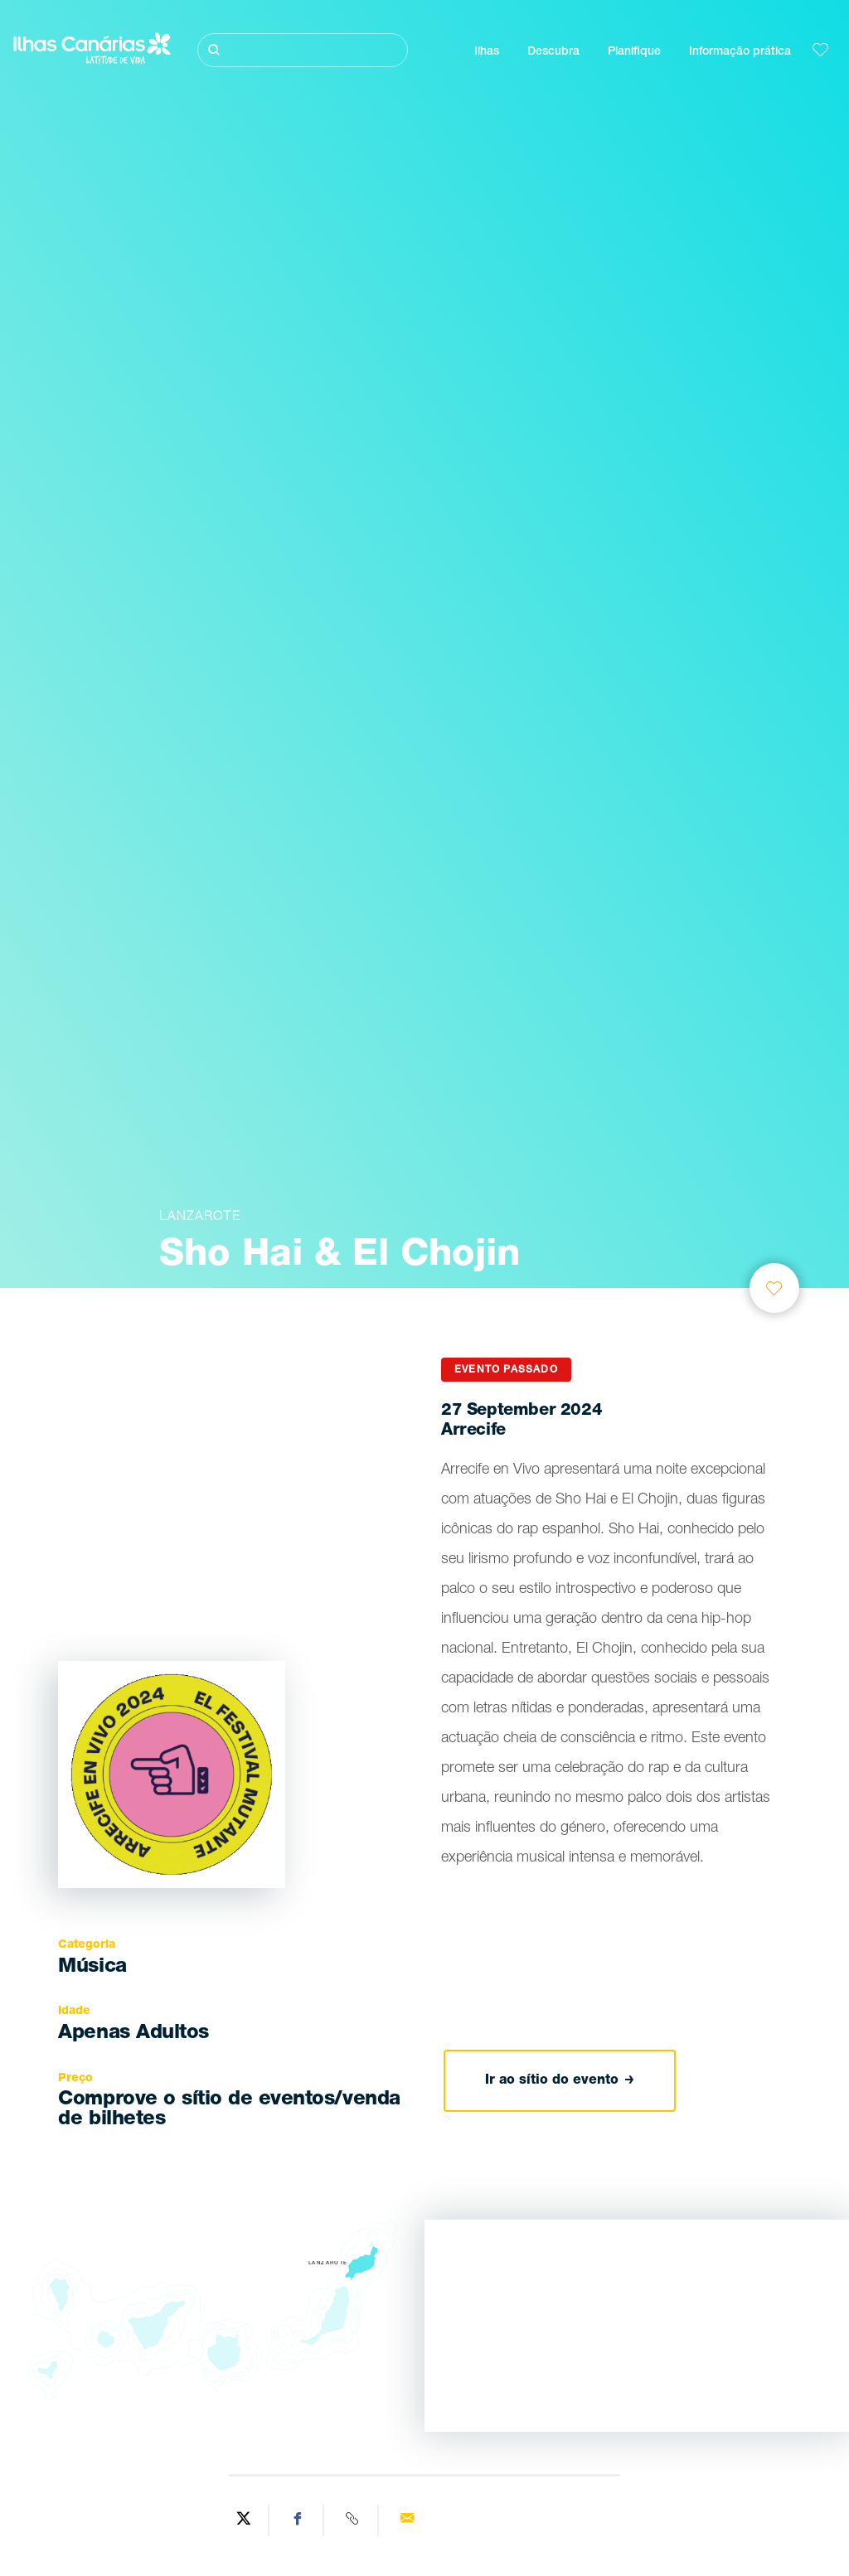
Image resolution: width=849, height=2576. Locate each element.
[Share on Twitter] (243, 2520)
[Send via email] (407, 2520)
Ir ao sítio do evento (559, 2081)
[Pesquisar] (302, 50)
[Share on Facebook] (298, 2520)
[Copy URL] (353, 2520)
